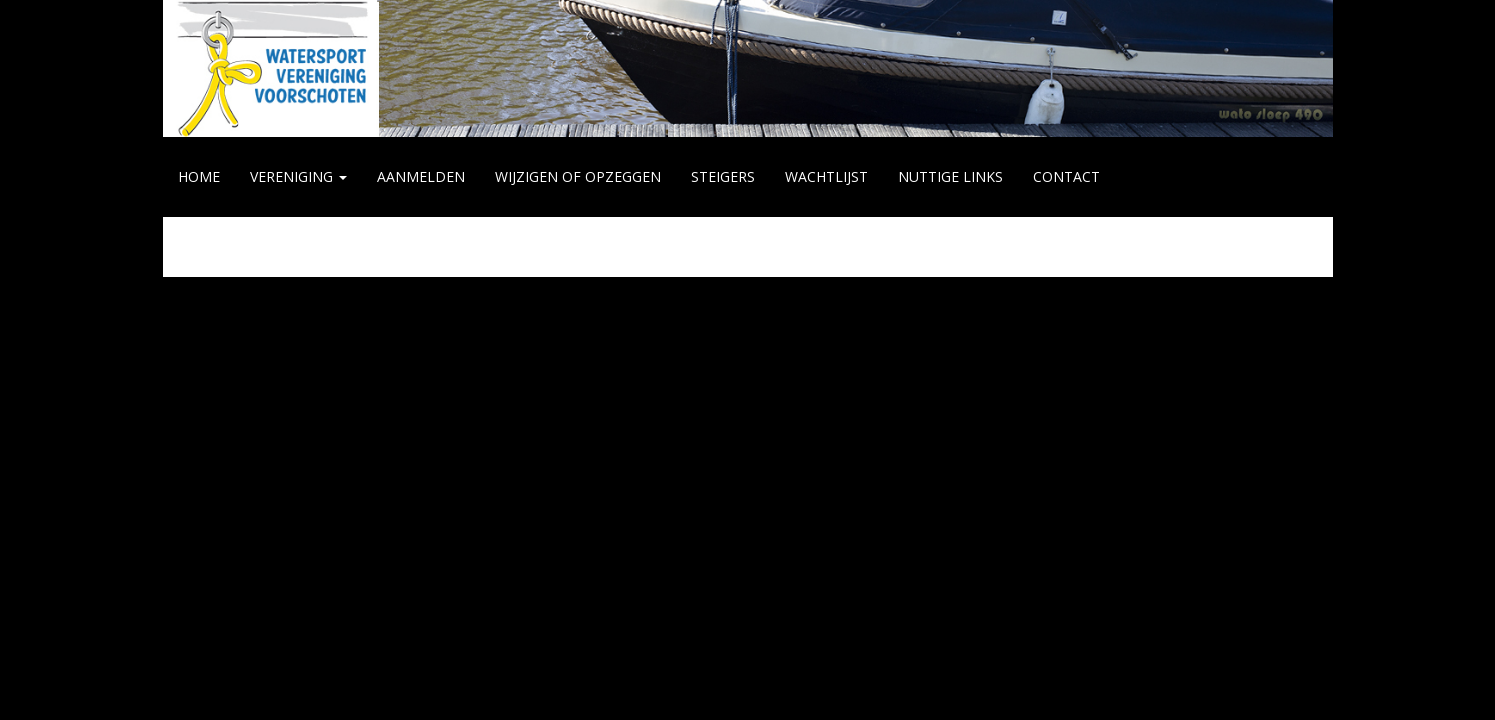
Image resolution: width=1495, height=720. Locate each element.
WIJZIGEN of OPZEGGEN (578, 176)
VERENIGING (298, 176)
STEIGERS (723, 176)
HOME (199, 176)
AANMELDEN (421, 176)
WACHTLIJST (826, 176)
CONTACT (1066, 176)
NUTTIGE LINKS (950, 176)
